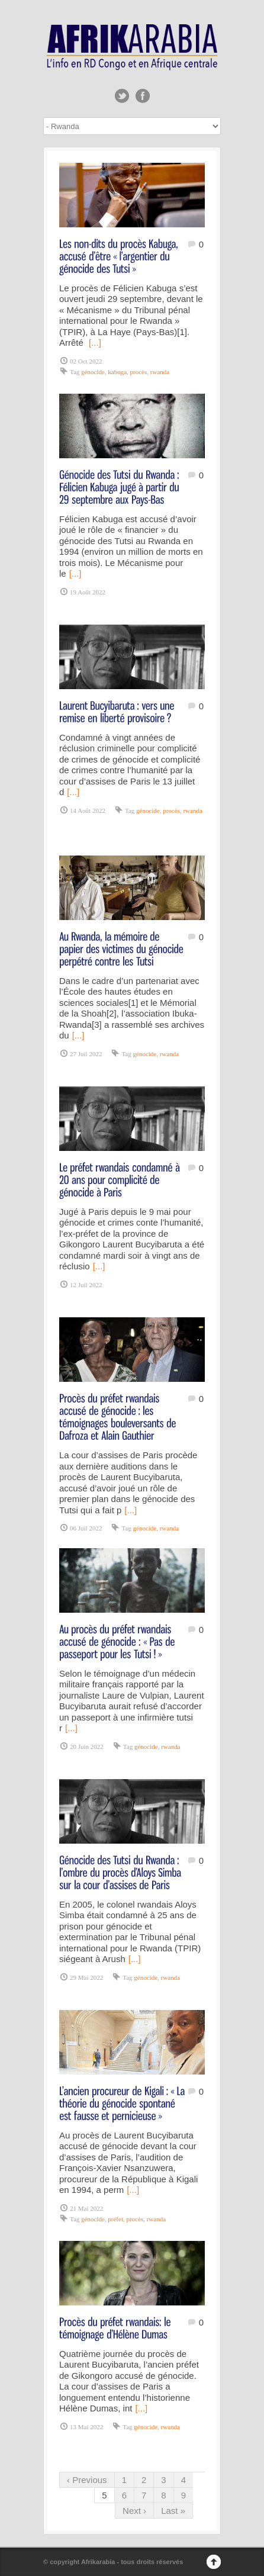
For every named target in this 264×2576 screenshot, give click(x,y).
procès (138, 371)
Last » (173, 2511)
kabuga (117, 371)
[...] (95, 342)
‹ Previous (87, 2480)
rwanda (159, 371)
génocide (93, 371)
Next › (134, 2511)
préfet (115, 2219)
